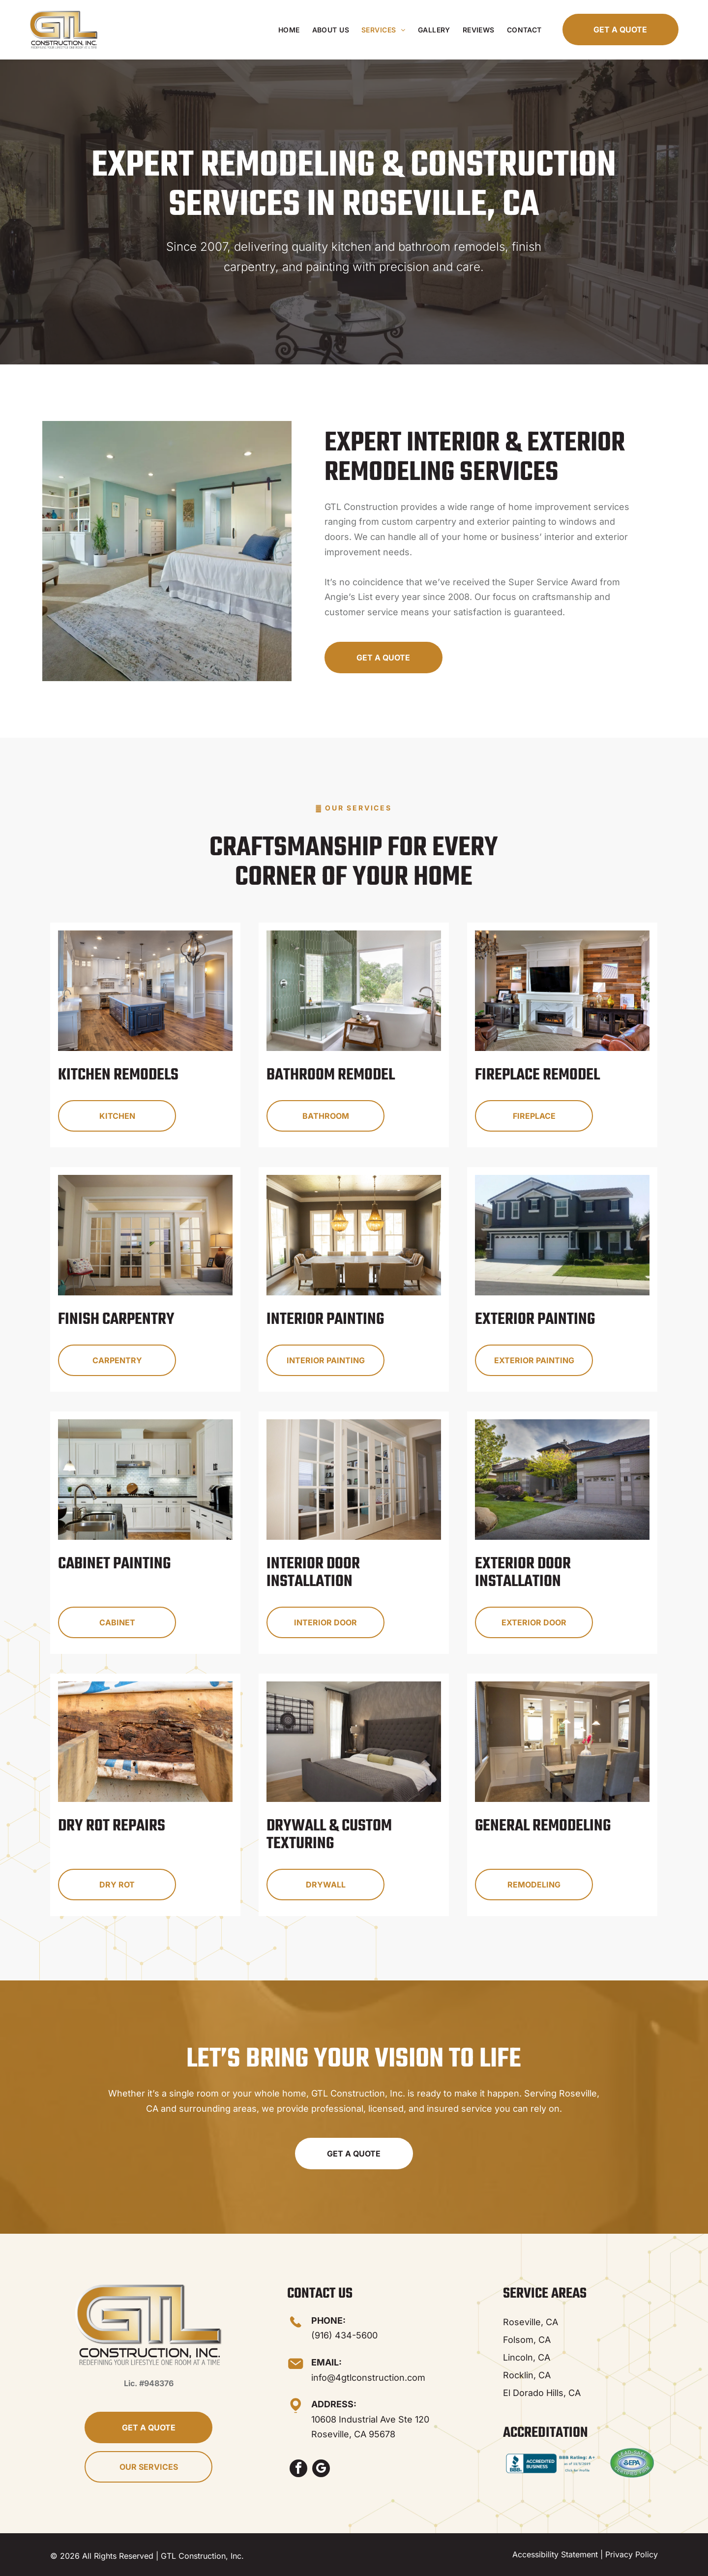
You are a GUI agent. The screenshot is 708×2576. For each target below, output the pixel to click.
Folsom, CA (527, 2340)
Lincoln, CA (526, 2357)
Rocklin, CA (527, 2375)
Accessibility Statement (555, 2554)
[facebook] (298, 2469)
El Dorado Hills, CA (542, 2393)
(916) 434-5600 (344, 2335)
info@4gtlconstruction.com (368, 2377)
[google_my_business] (321, 2469)
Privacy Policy (631, 2554)
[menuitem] (288, 30)
